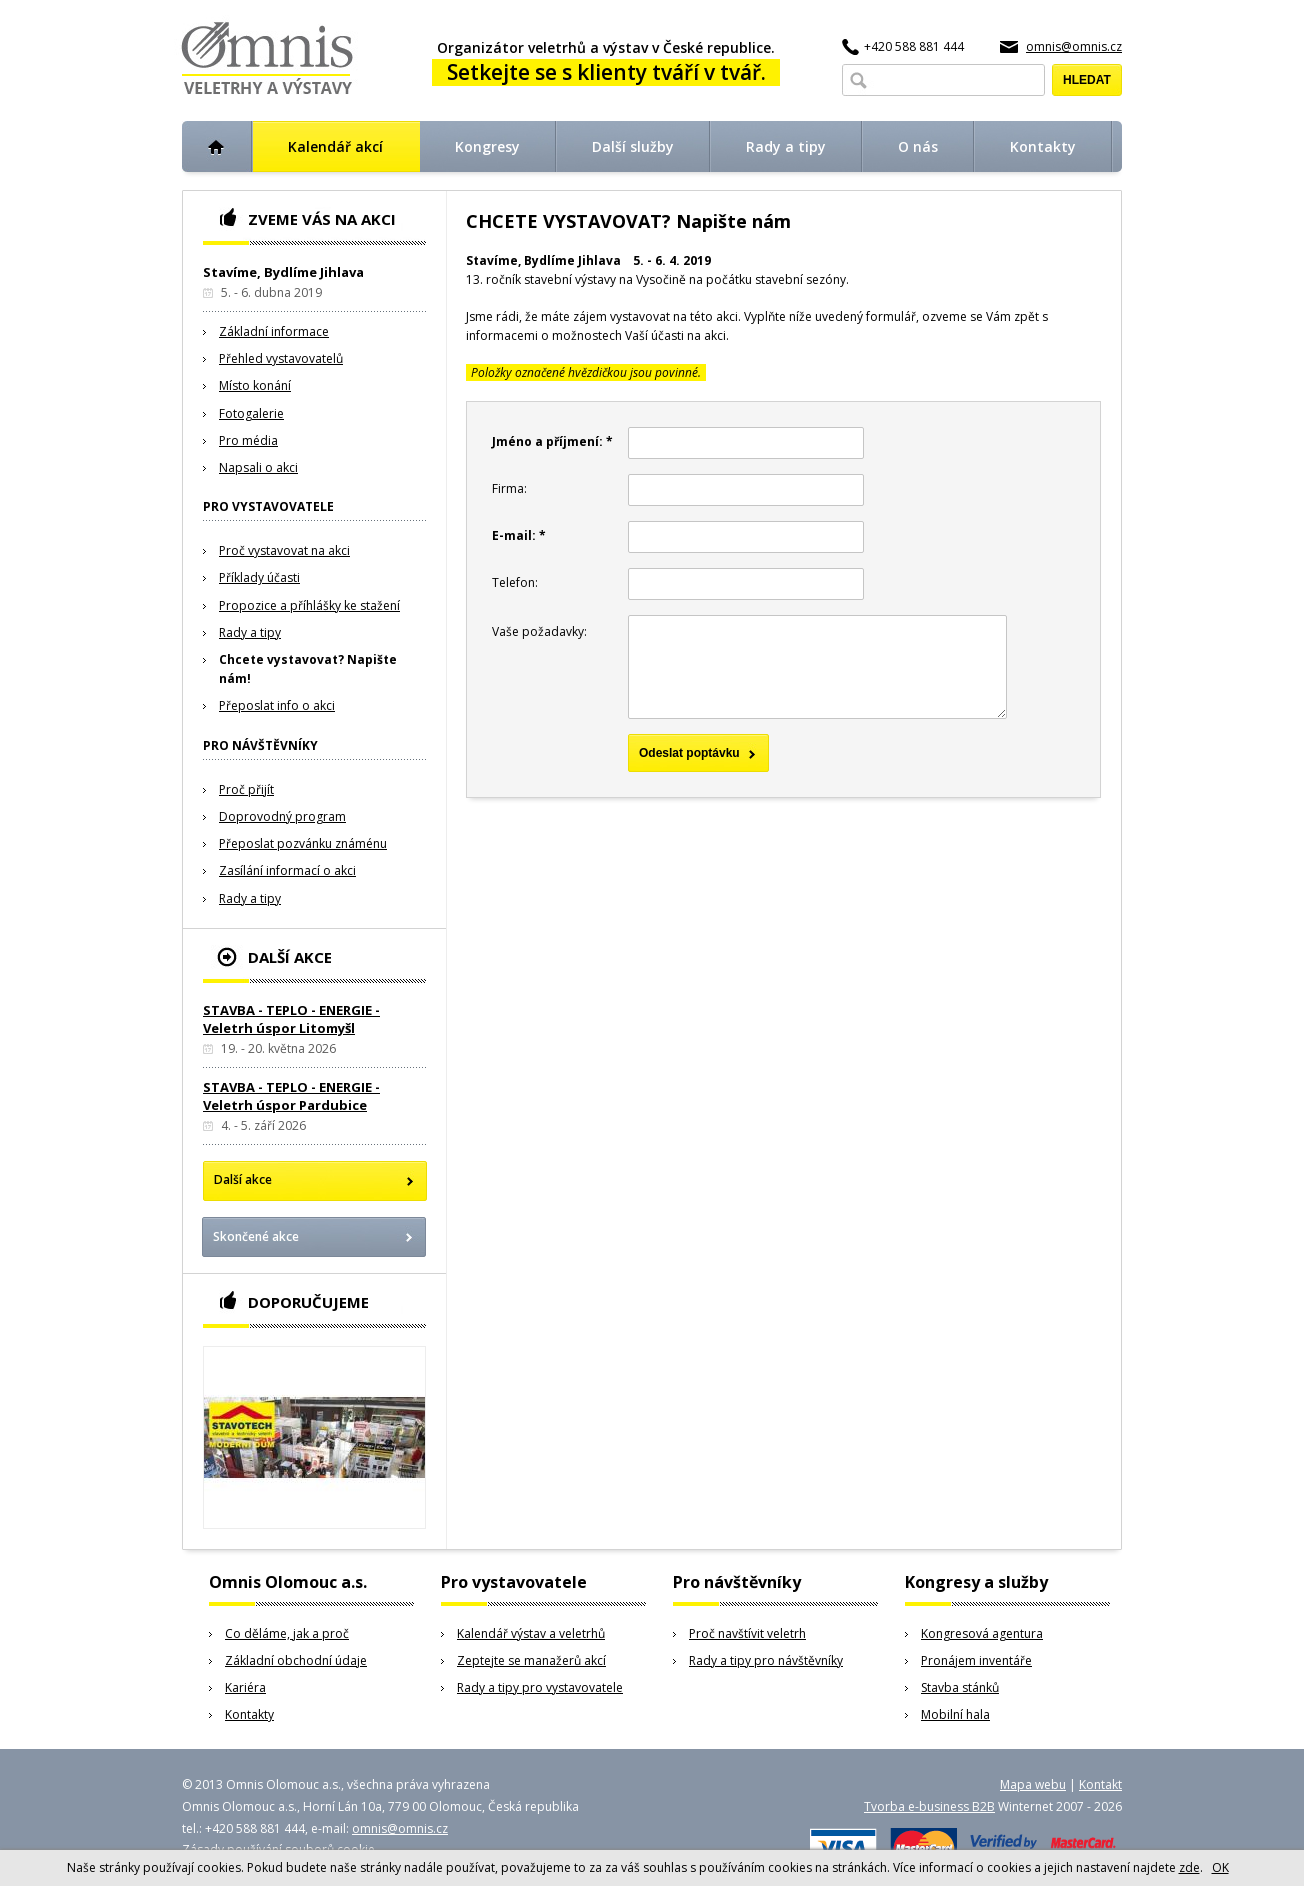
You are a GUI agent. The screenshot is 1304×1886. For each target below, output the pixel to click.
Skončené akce (256, 1236)
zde (1189, 1867)
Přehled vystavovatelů (281, 358)
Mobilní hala (955, 1714)
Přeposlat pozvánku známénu (303, 843)
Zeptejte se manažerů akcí (531, 1660)
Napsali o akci (258, 467)
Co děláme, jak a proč (287, 1633)
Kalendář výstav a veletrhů (531, 1633)
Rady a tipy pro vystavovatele (540, 1687)
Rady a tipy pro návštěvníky (766, 1660)
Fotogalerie (251, 413)
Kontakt (1100, 1784)
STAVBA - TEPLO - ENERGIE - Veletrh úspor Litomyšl (291, 1019)
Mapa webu (1033, 1784)
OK (1220, 1867)
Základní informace (274, 331)
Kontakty (249, 1714)
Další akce (243, 1179)
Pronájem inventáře (976, 1660)
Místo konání (255, 385)
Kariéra (245, 1687)
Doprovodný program (282, 816)
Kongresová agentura (982, 1633)
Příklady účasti (259, 577)
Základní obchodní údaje (296, 1660)
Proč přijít (246, 789)
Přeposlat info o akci (277, 705)
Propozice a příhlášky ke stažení (309, 605)
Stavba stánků (960, 1687)
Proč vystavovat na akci (284, 550)
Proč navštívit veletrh (747, 1633)
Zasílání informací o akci (287, 870)
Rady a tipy (250, 632)
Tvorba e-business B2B (929, 1806)
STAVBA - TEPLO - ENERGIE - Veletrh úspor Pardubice (291, 1096)
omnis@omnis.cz (1074, 46)
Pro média (248, 440)
